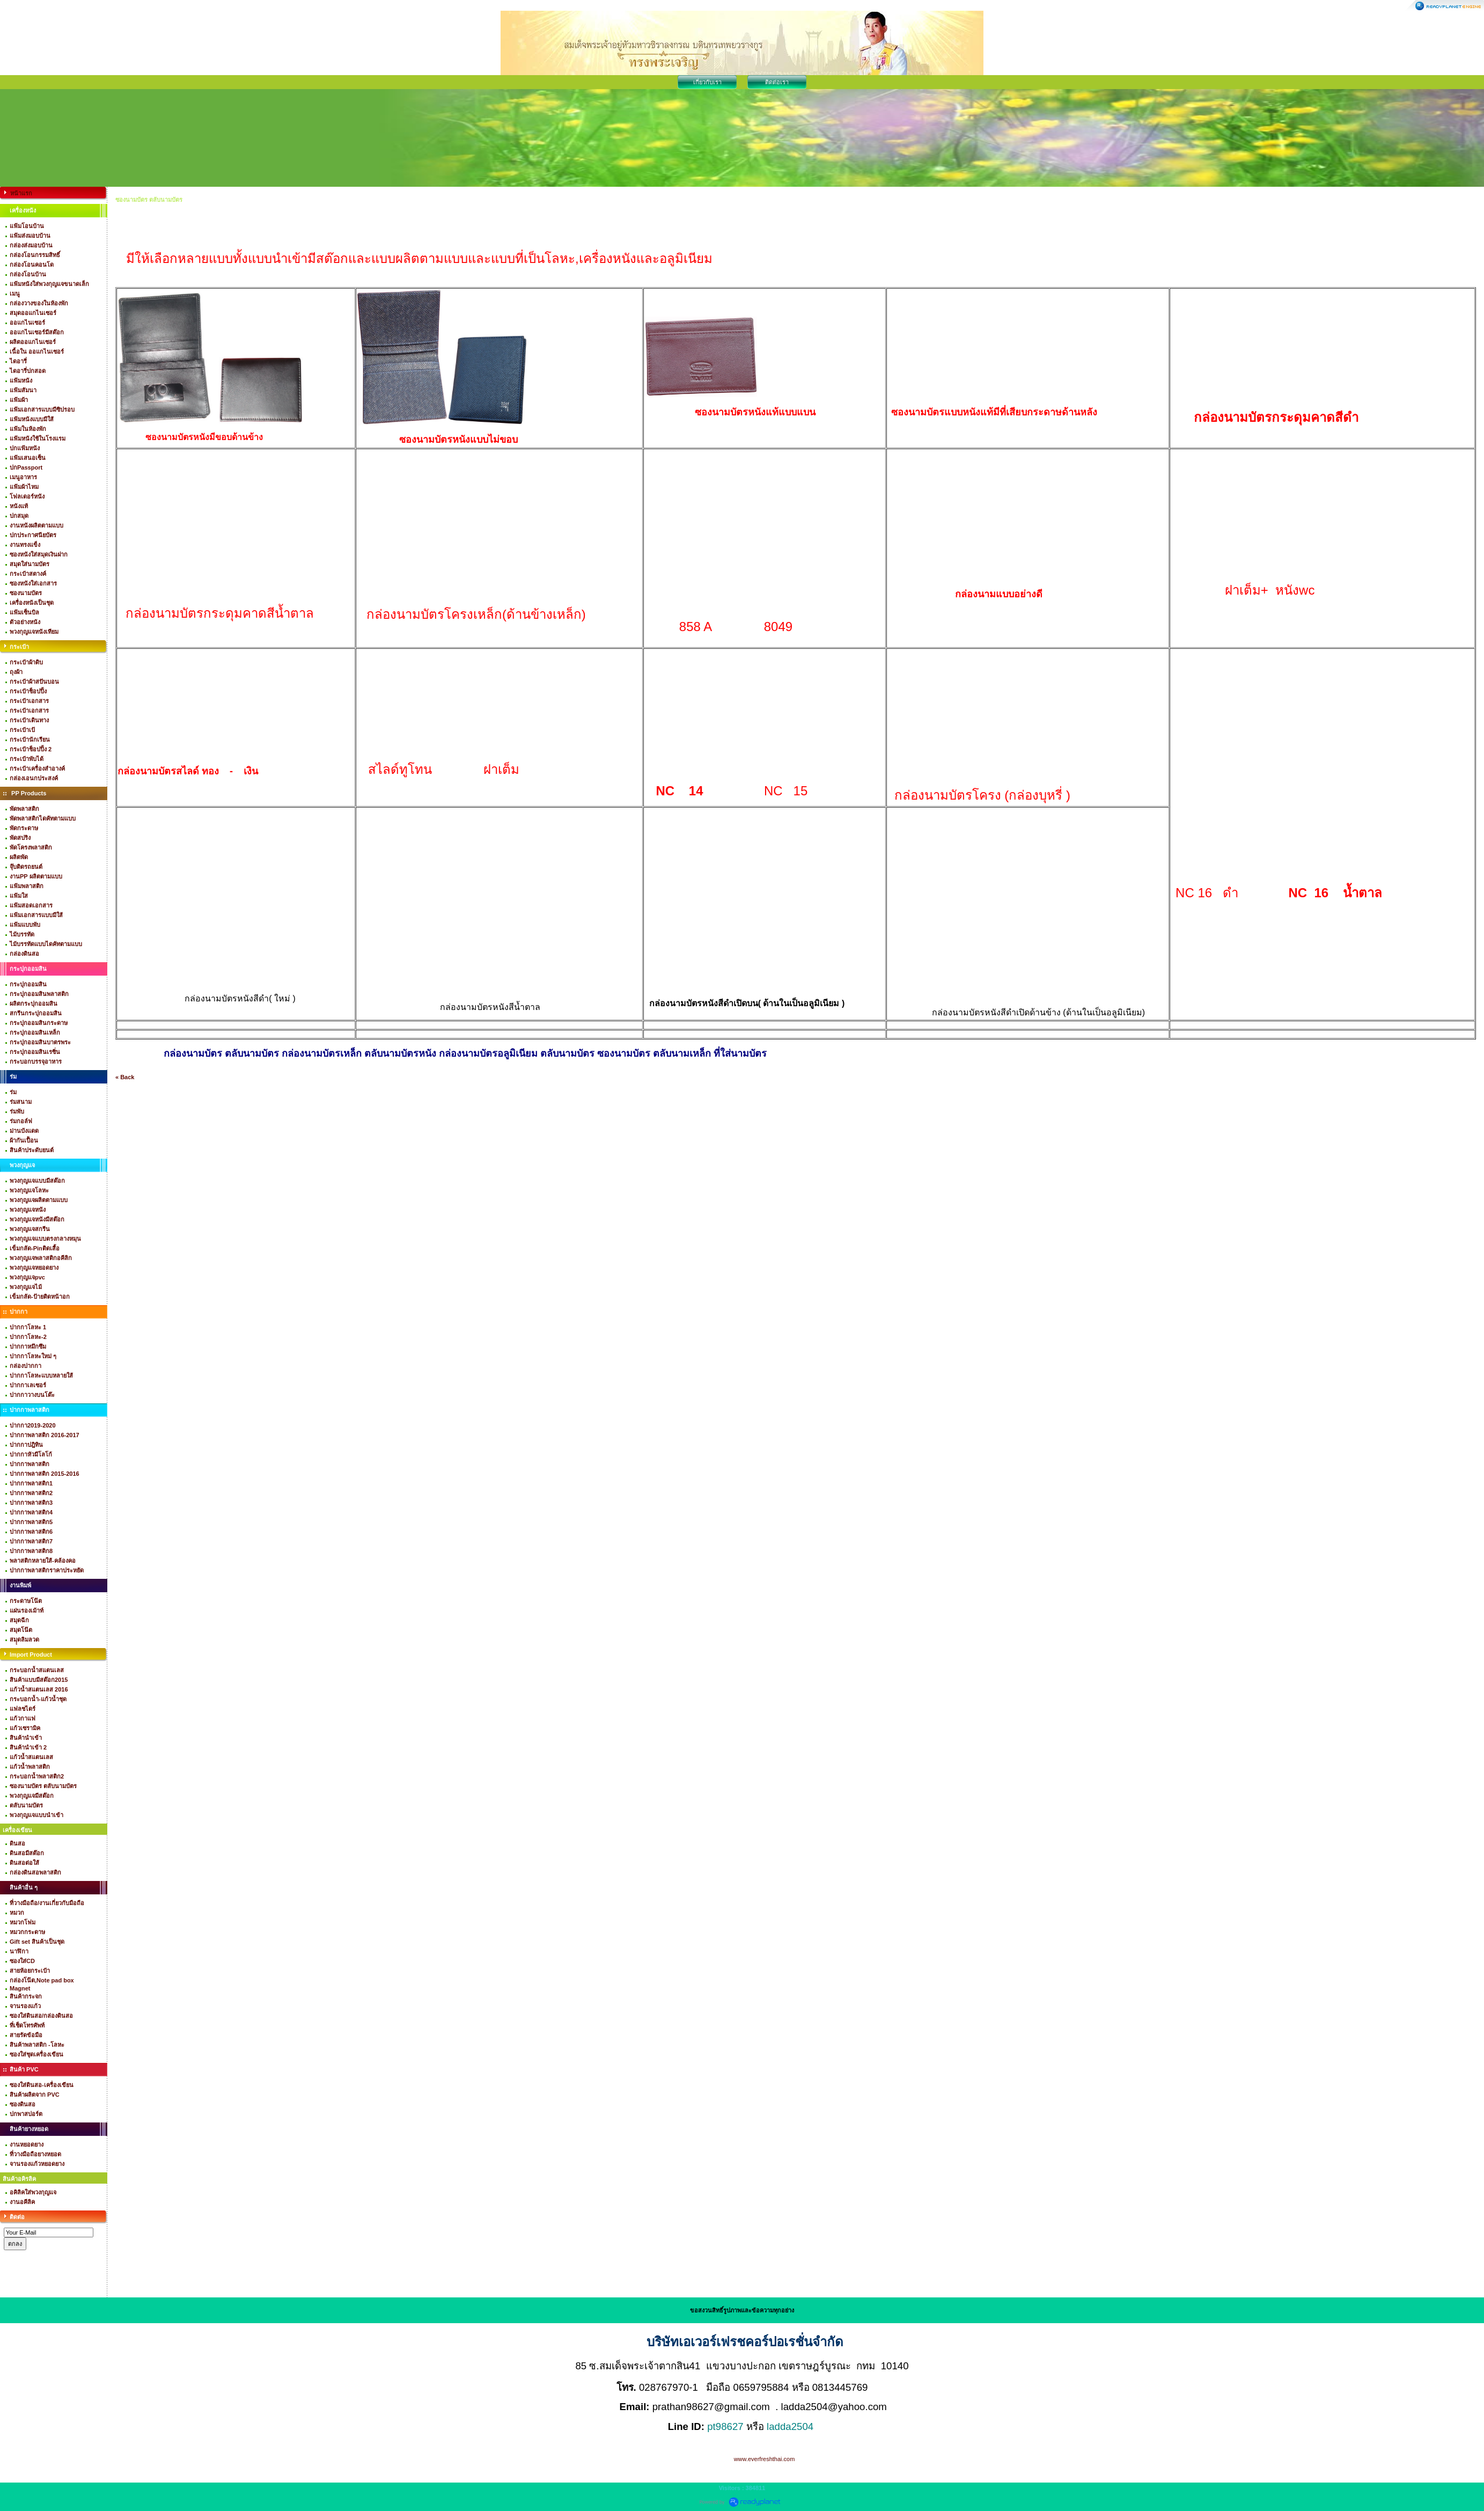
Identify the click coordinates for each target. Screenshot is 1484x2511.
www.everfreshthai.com (764, 2459)
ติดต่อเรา (777, 82)
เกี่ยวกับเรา (707, 82)
